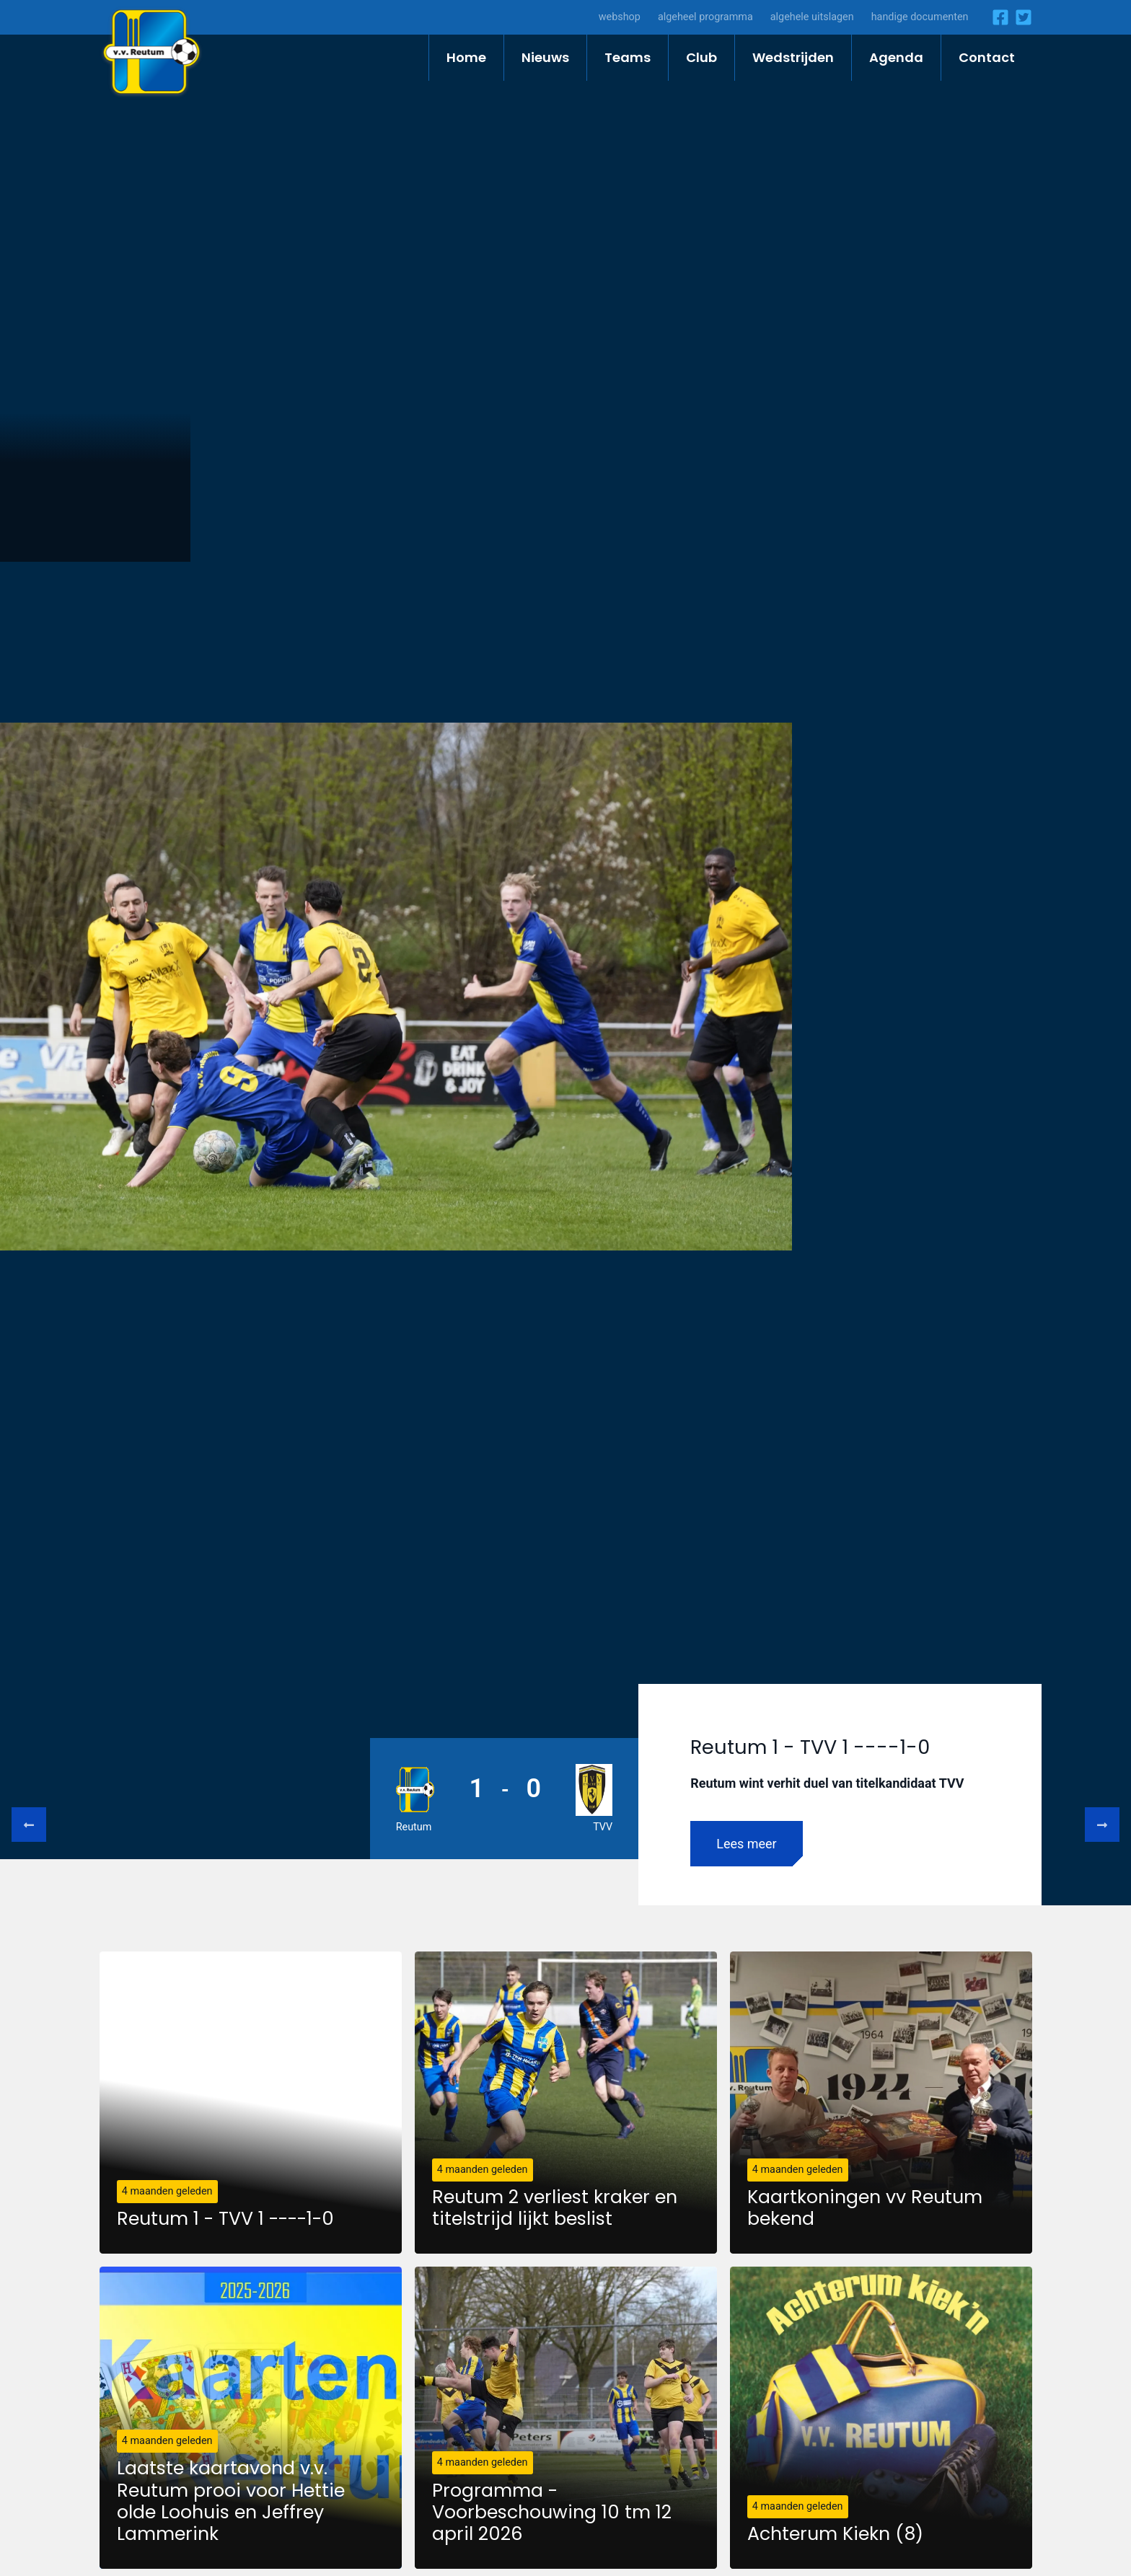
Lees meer (746, 1843)
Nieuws (545, 57)
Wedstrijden (793, 57)
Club (701, 57)
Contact (987, 57)
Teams (627, 57)
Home (466, 57)
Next (1102, 1824)
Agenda (896, 57)
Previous (29, 1824)
